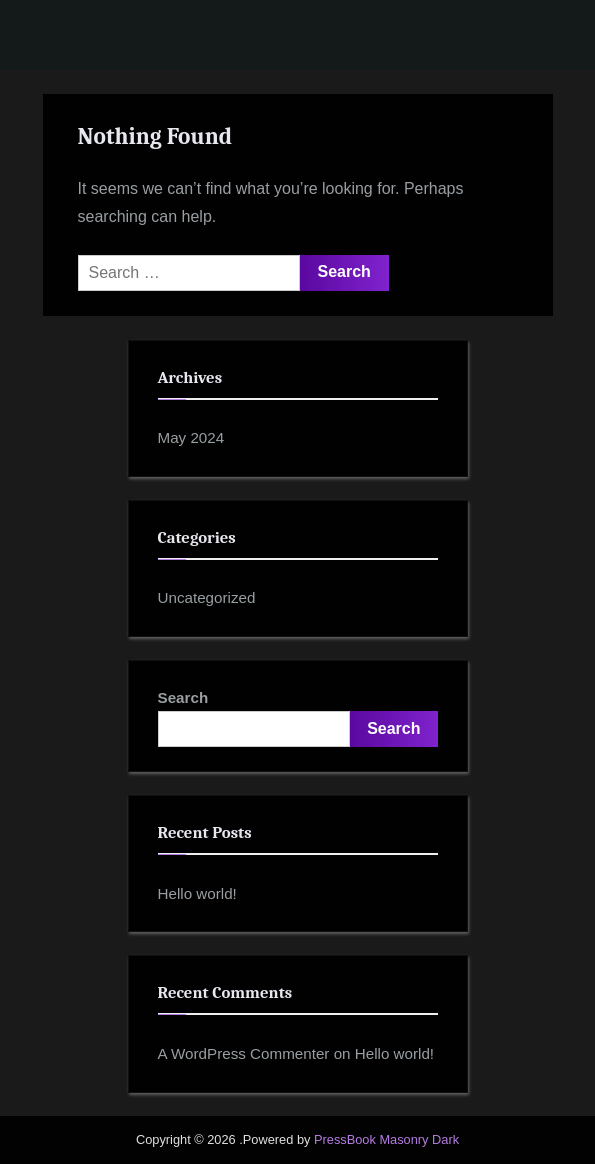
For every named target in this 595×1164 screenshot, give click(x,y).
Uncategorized (207, 597)
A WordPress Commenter (244, 1053)
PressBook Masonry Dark (386, 1139)
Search (183, 697)
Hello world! (197, 893)
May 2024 (191, 437)
